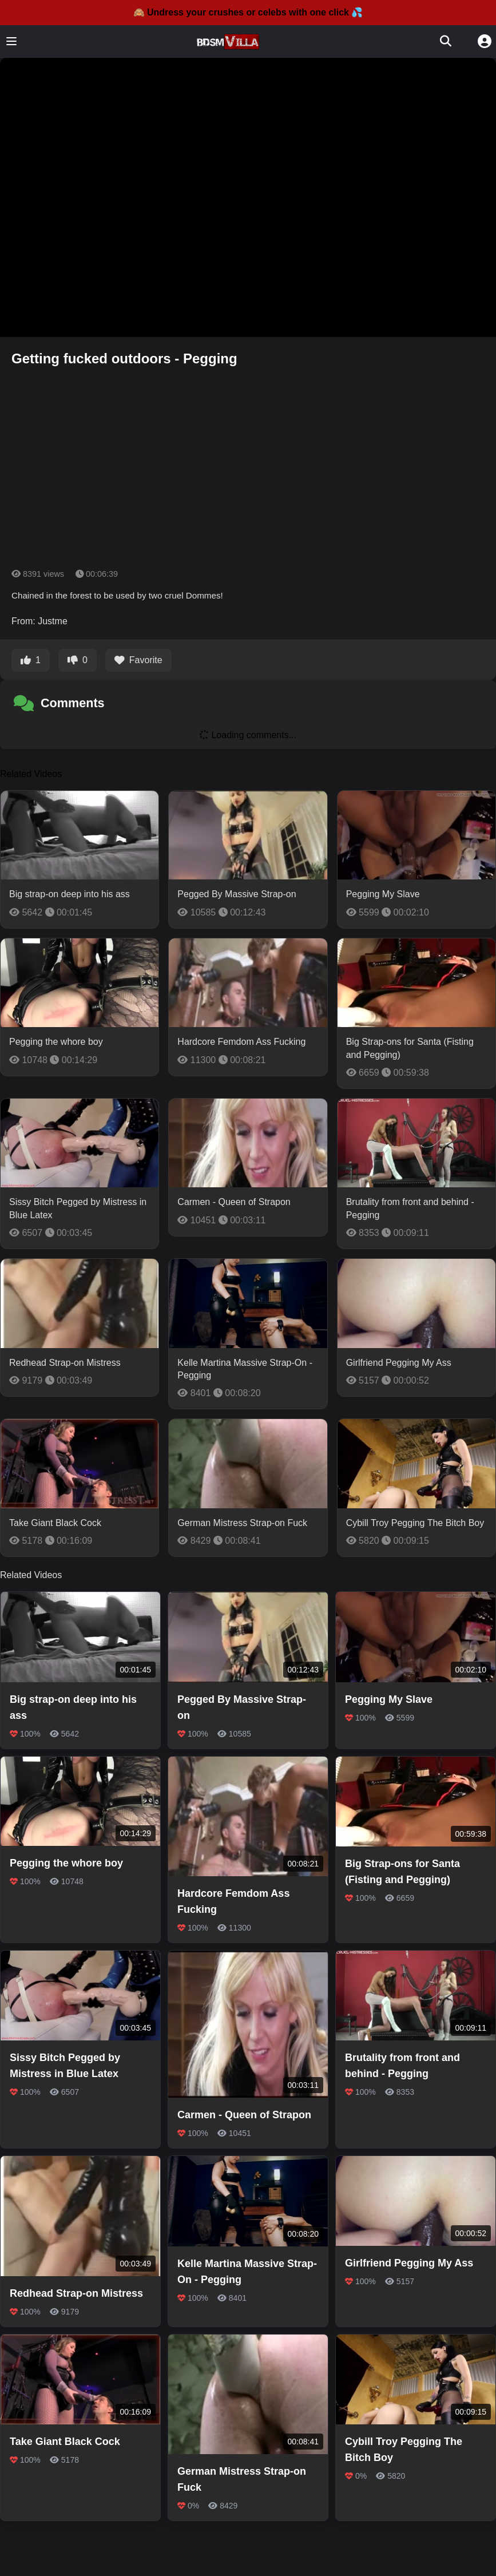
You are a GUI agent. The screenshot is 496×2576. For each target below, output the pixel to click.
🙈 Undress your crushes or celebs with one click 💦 (248, 12)
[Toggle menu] (11, 41)
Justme (53, 621)
